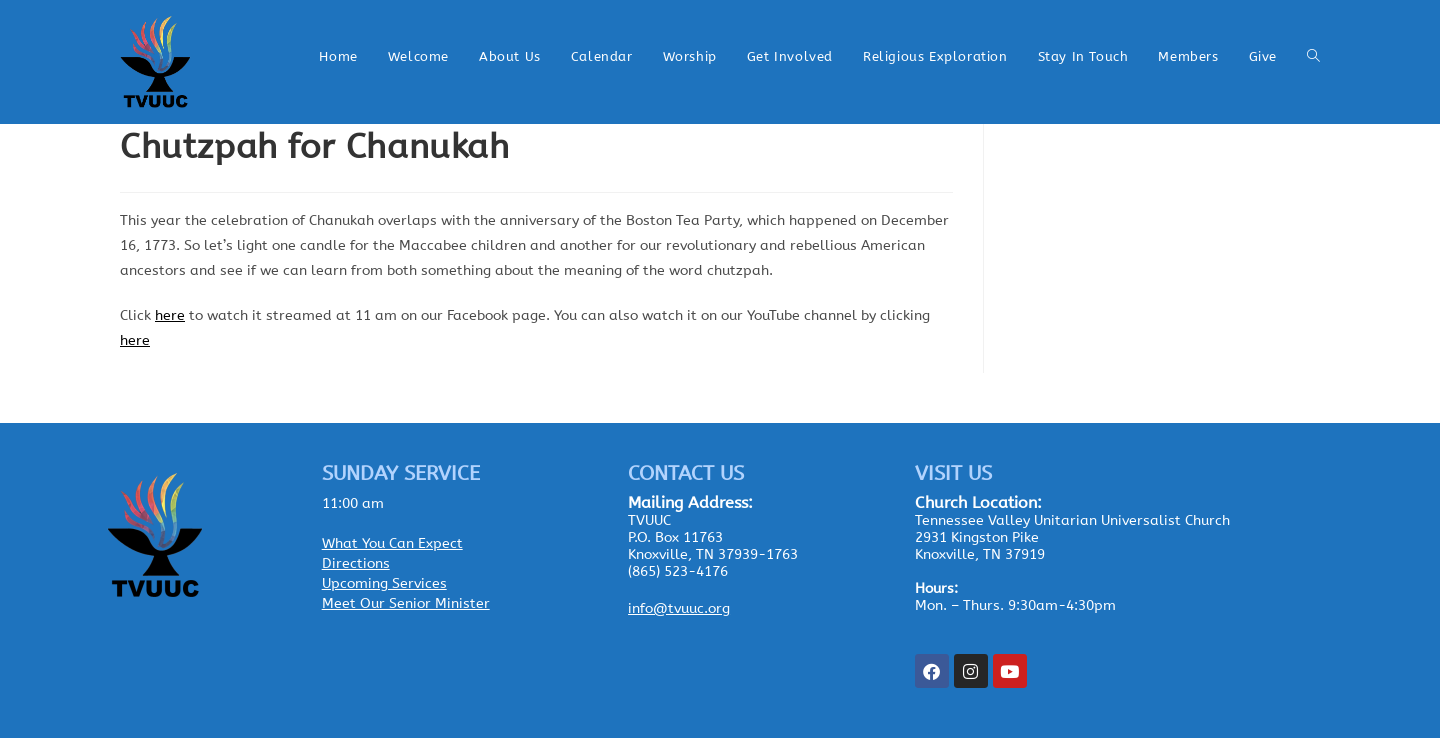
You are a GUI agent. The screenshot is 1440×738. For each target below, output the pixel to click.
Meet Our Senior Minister (406, 603)
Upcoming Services (384, 583)
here (170, 315)
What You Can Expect (392, 543)
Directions (356, 563)
